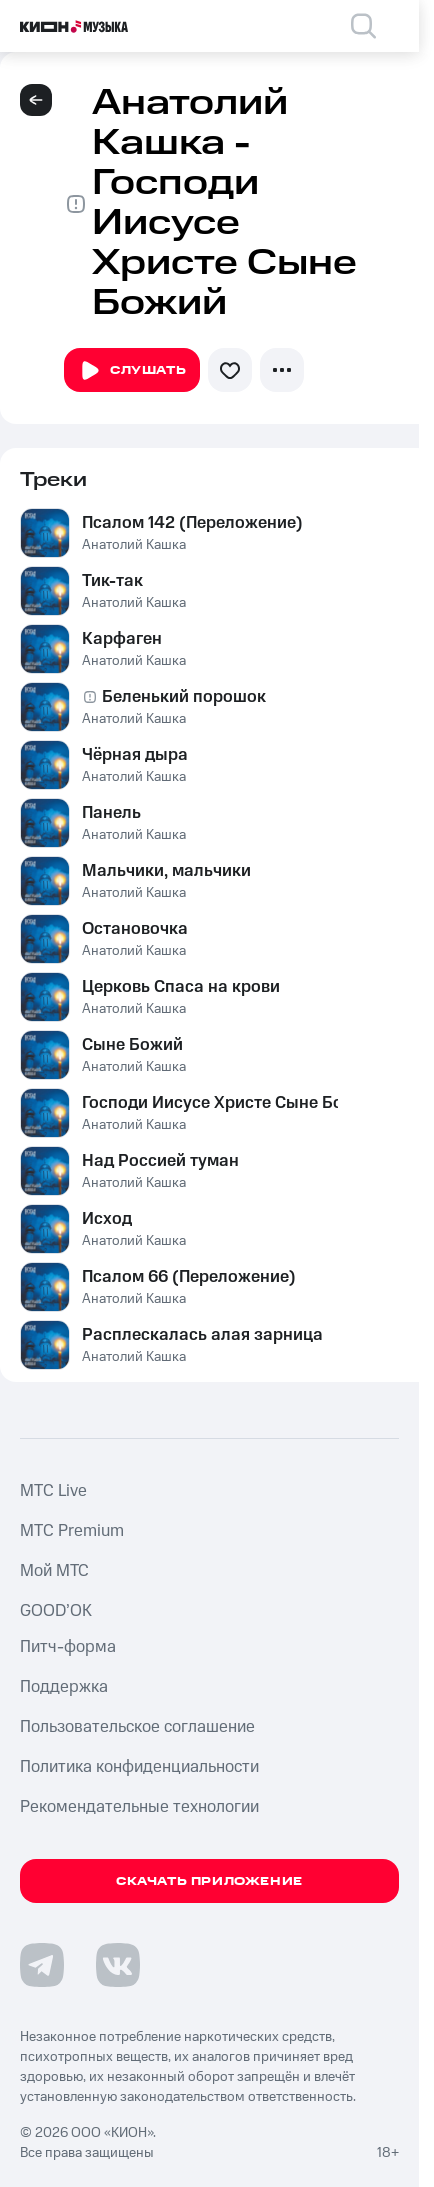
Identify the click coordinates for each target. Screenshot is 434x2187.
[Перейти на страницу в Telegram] (42, 1965)
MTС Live (53, 1491)
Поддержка (64, 1687)
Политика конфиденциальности (139, 1767)
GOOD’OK (56, 1611)
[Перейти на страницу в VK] (118, 1965)
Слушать (132, 371)
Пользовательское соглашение (137, 1727)
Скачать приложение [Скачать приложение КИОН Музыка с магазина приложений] (209, 1881)
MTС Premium (72, 1531)
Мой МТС (54, 1571)
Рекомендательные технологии (139, 1807)
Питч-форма (68, 1647)
